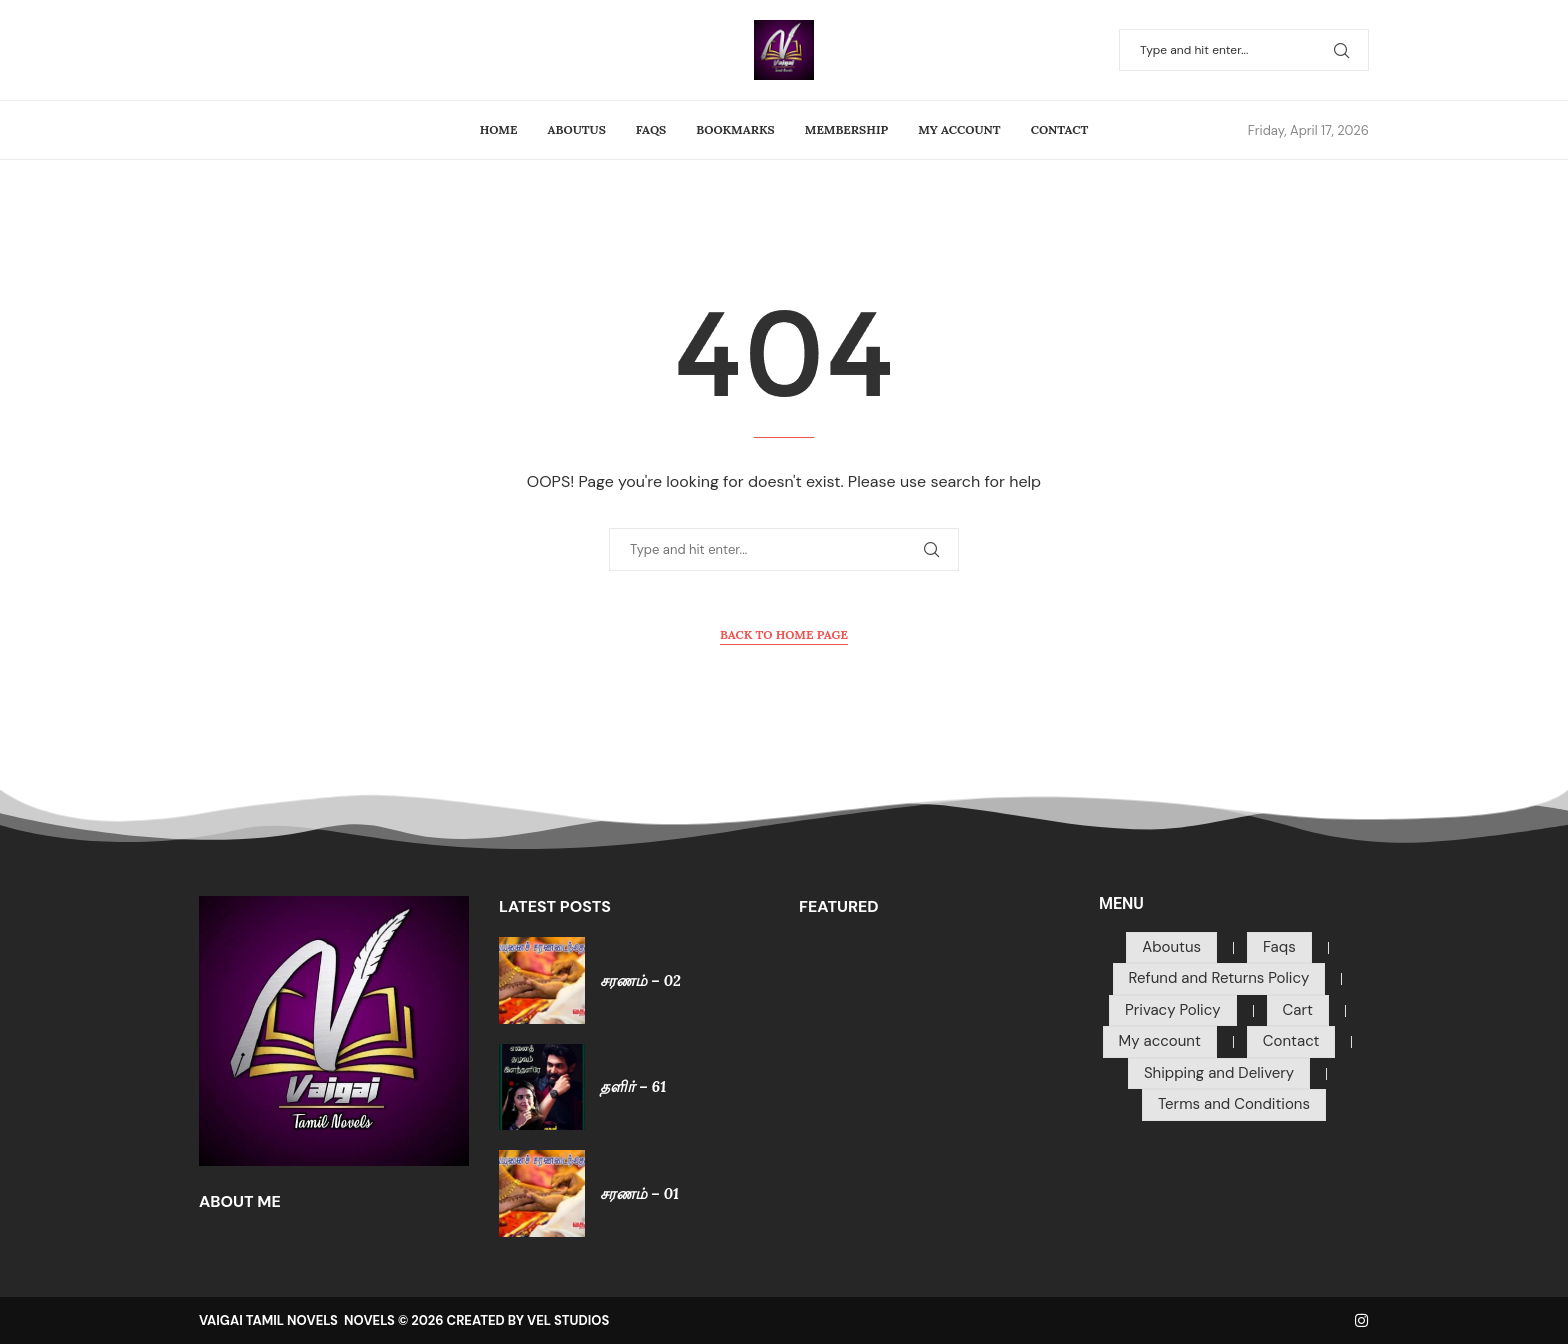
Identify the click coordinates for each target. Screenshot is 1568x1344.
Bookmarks (735, 129)
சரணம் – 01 (639, 1193)
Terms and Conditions (1234, 1104)
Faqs (651, 129)
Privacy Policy (1172, 1010)
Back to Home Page (784, 634)
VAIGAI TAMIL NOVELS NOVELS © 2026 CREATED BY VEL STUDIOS (404, 1320)
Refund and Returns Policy (1219, 978)
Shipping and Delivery (1219, 1073)
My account (959, 129)
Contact (1060, 129)
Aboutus (577, 129)
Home (499, 129)
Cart (1298, 1010)
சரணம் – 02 (640, 980)
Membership (847, 129)
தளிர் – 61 (633, 1086)
